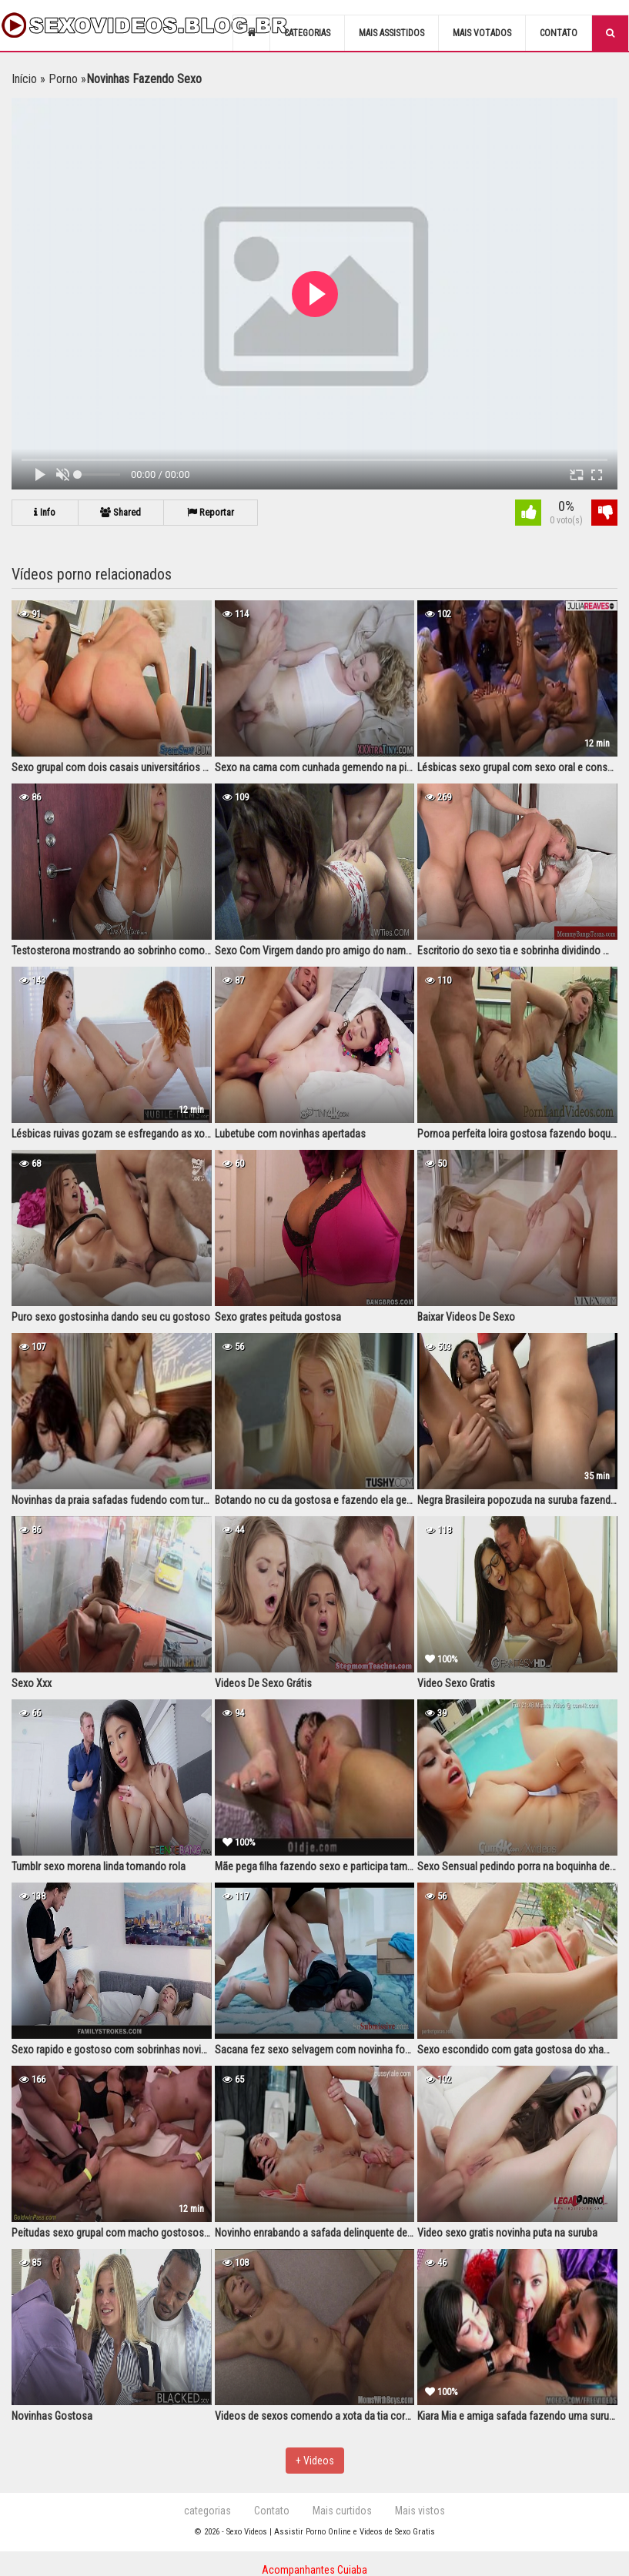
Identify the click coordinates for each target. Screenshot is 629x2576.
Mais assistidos (391, 33)
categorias (207, 2510)
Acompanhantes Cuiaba (314, 2570)
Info (46, 512)
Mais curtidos (342, 2510)
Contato (558, 33)
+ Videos (315, 2460)
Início (24, 79)
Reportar (215, 512)
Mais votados (482, 33)
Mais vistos (420, 2510)
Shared (124, 512)
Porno (63, 79)
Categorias (307, 33)
